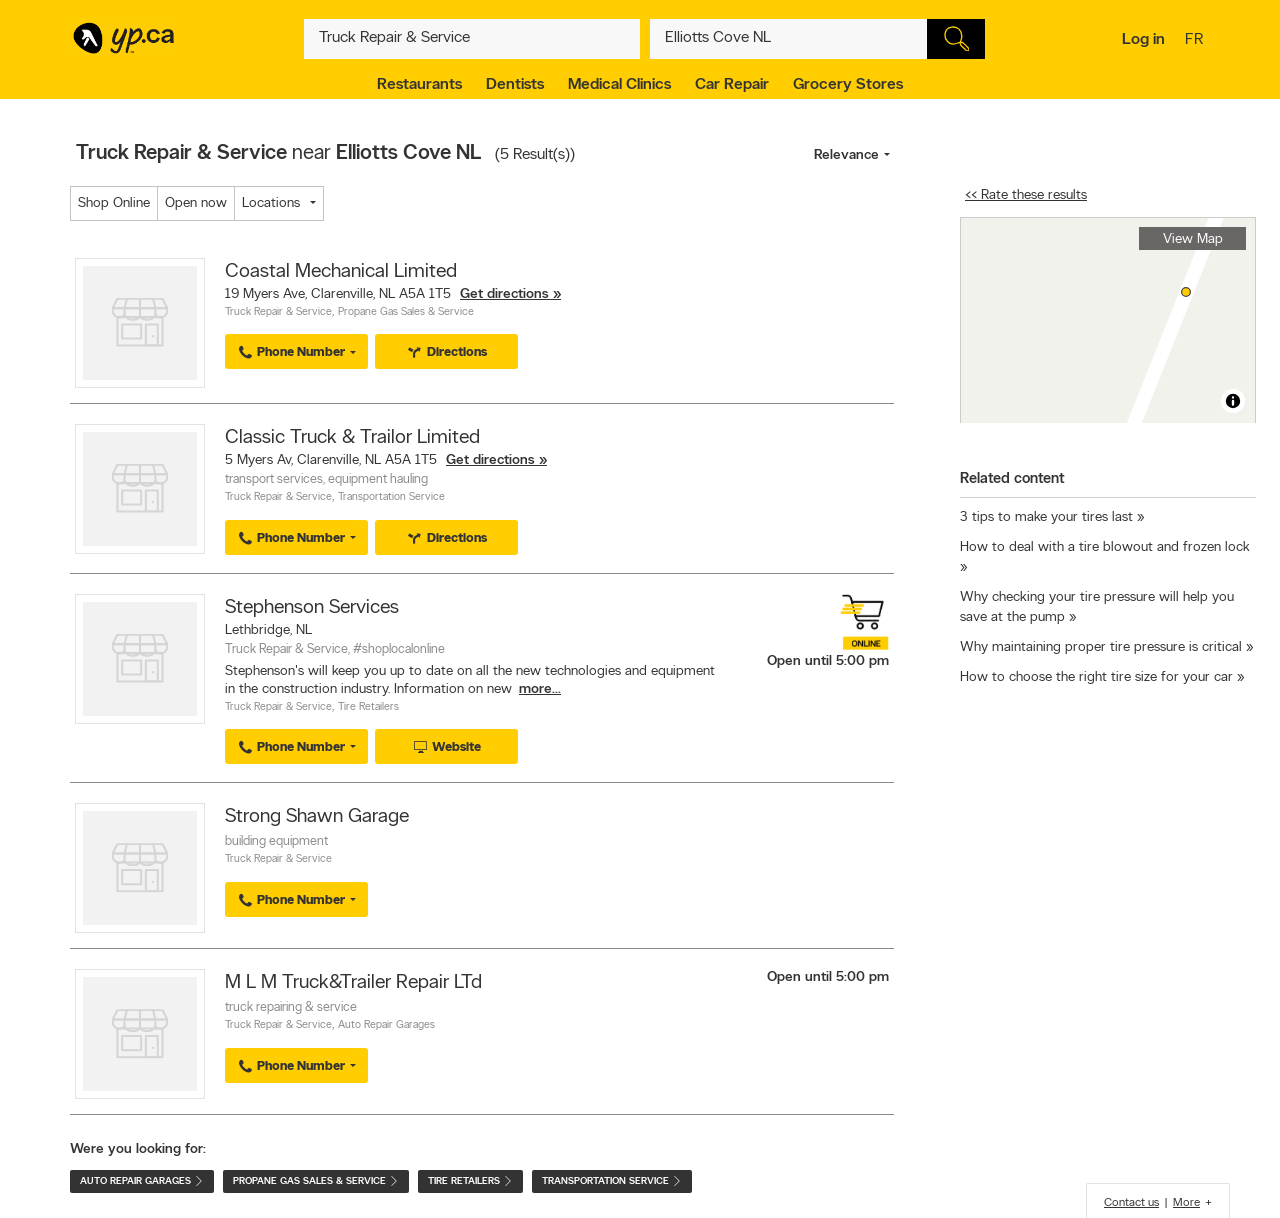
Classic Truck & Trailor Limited (352, 438)
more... (540, 689)
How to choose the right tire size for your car (1096, 677)
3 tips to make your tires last (1046, 517)
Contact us (1131, 1203)
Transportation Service (391, 497)
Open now (196, 203)
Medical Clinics (619, 85)
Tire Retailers (368, 707)
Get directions (504, 294)
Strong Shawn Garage (317, 817)
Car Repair (732, 85)
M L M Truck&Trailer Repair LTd (353, 983)
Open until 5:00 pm (828, 661)
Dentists (515, 85)
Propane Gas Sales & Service (406, 312)
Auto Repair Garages (386, 1025)
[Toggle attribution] (1233, 401)
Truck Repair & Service (278, 312)
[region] (1108, 320)
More (1186, 1203)
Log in (1143, 40)
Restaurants (419, 85)
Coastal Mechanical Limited (341, 272)
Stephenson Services (312, 608)
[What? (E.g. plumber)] (472, 39)
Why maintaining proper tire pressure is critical (1101, 647)
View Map (1193, 239)
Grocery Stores (848, 85)
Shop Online (114, 203)
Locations (271, 203)
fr (1196, 41)
